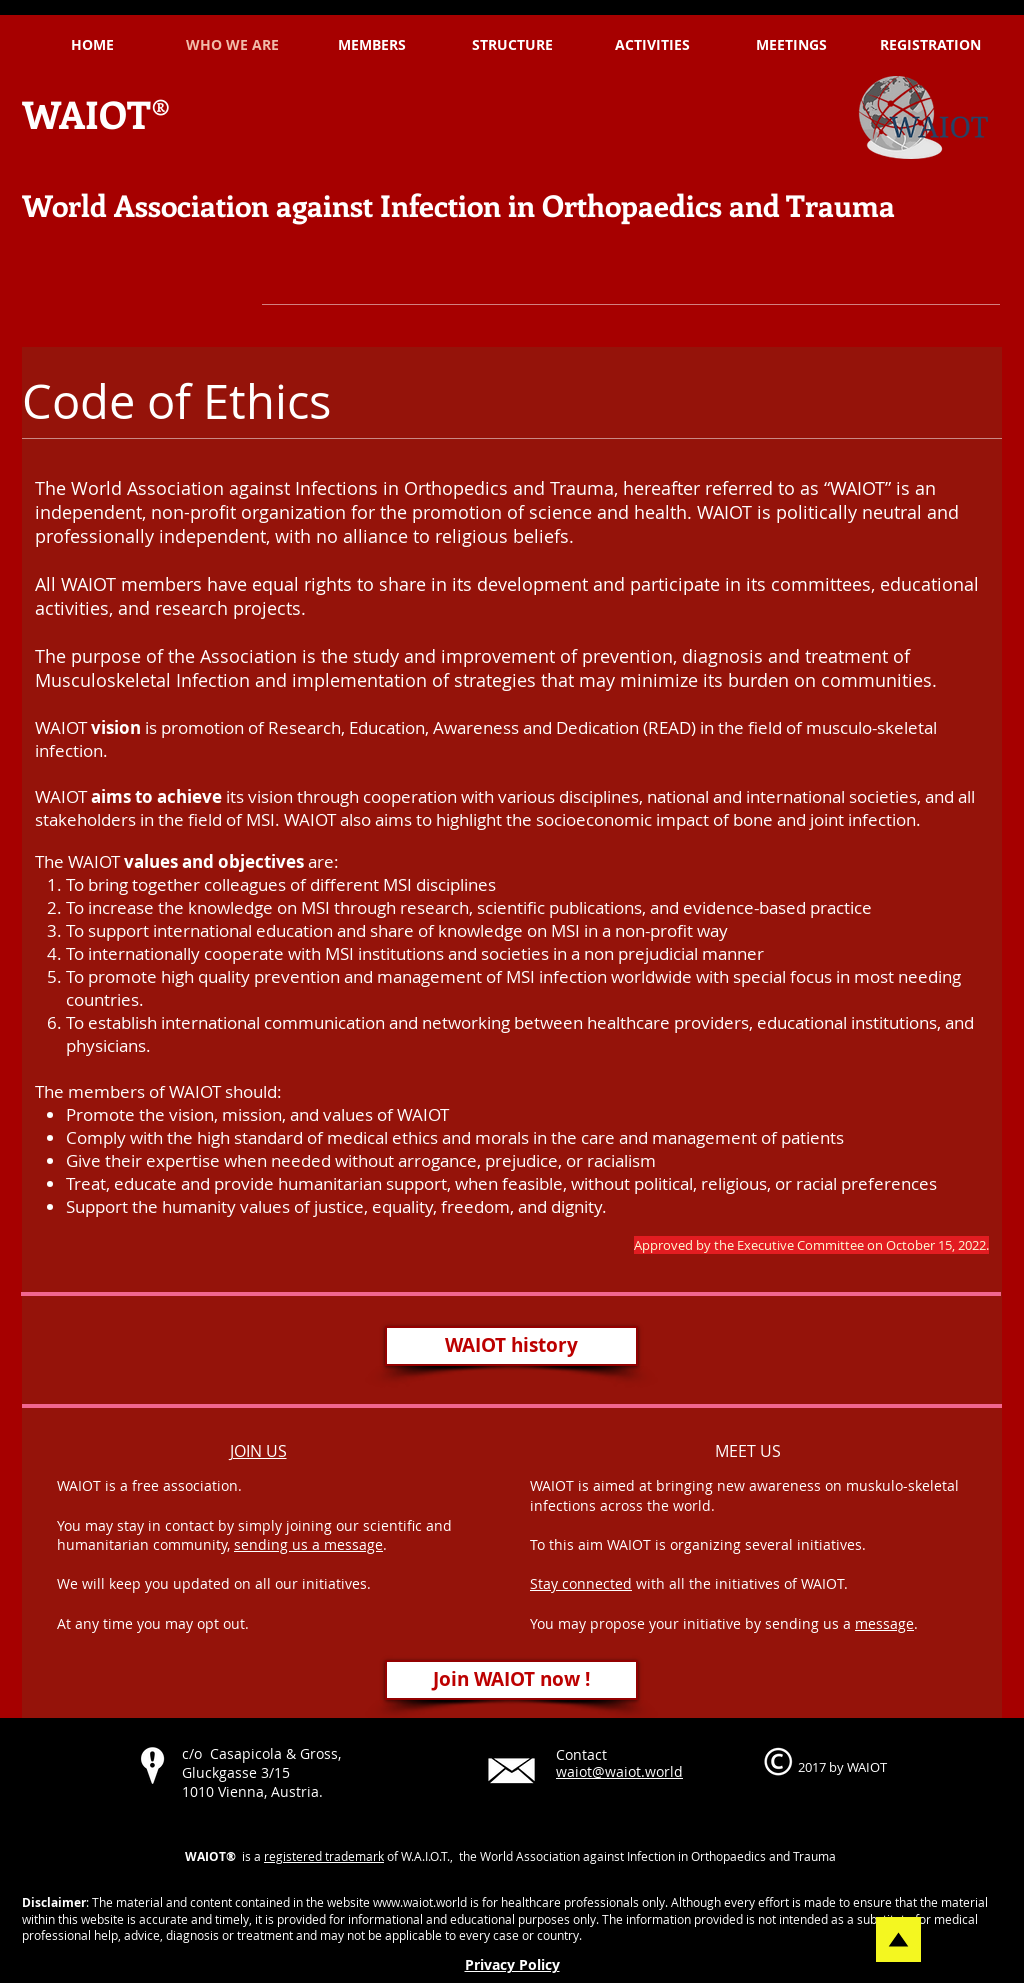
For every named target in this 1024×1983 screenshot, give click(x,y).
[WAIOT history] (511, 1346)
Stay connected (581, 1583)
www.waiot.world (420, 1902)
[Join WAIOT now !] (511, 1680)
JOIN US (258, 1451)
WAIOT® (96, 113)
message (884, 1623)
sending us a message (308, 1544)
